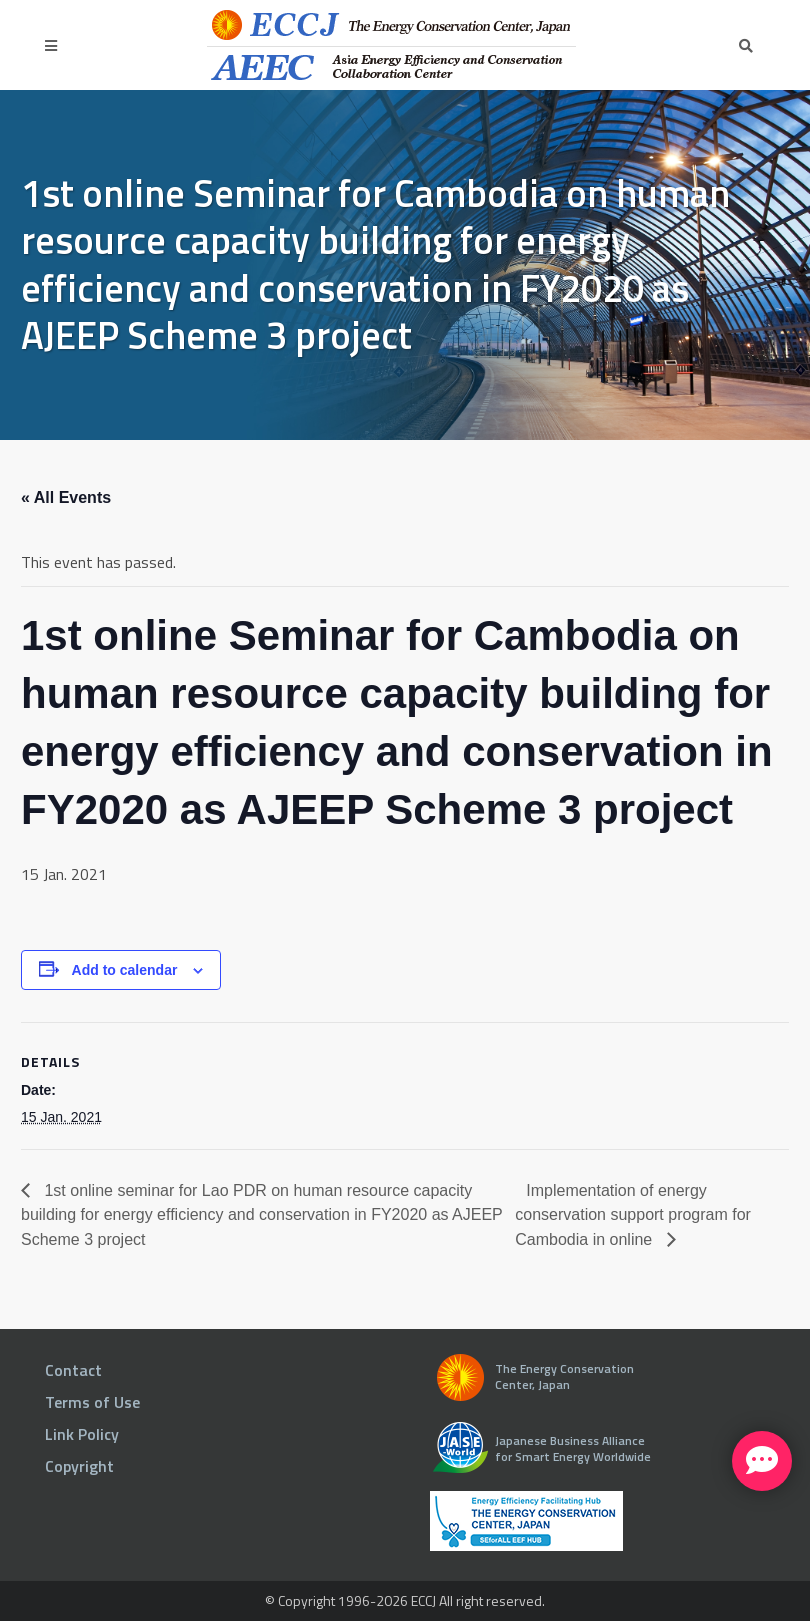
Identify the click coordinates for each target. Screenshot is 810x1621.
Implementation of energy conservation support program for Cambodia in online (633, 1215)
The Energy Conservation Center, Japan (564, 1376)
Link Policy (82, 1434)
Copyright (79, 1466)
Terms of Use (92, 1402)
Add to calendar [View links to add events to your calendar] (125, 970)
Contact (73, 1370)
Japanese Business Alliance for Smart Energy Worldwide (573, 1448)
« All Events (66, 497)
